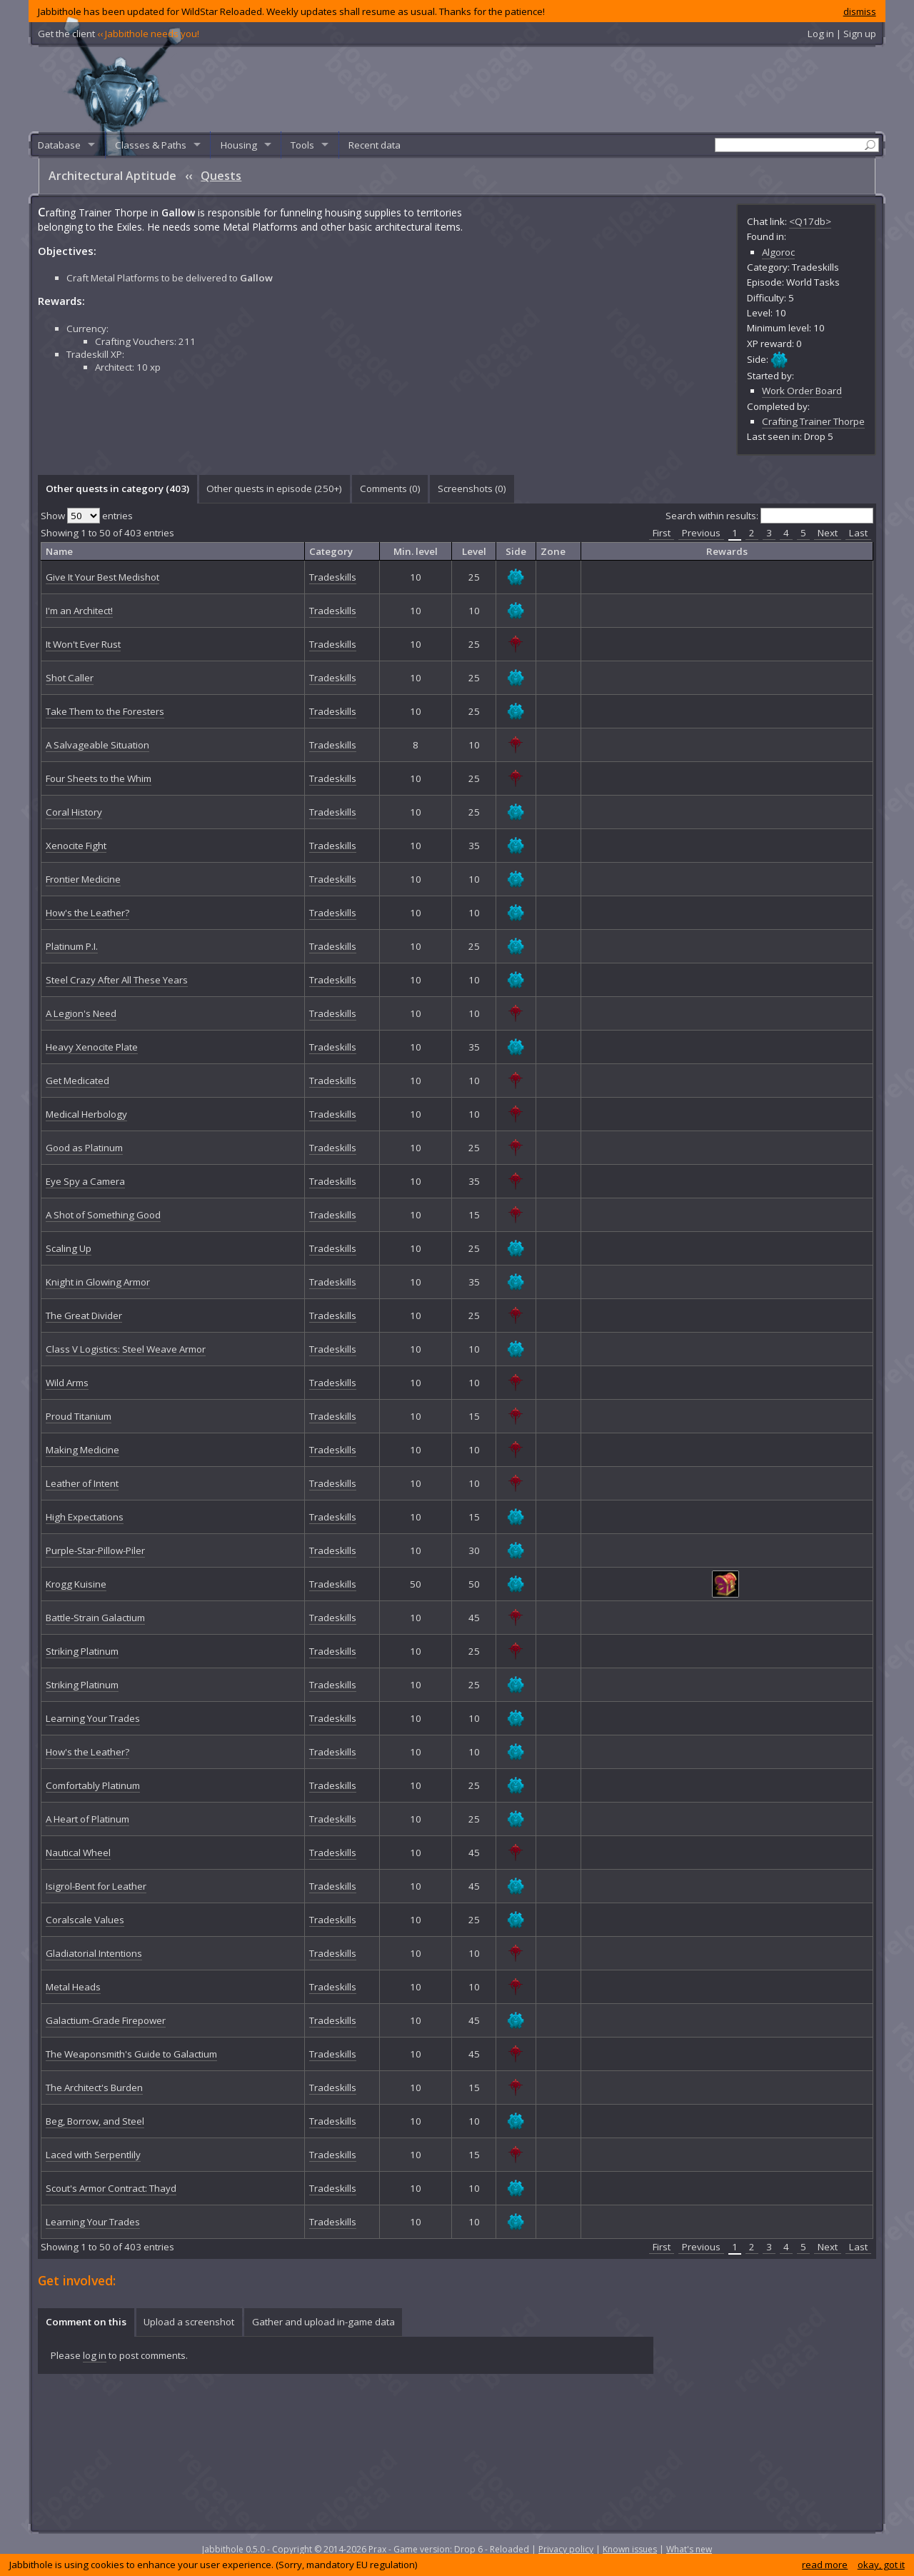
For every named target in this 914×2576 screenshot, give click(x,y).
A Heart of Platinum (87, 1819)
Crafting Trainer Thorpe (813, 421)
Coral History (74, 812)
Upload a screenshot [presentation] (189, 2321)
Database (59, 145)
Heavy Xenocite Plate (92, 1047)
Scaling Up (68, 1248)
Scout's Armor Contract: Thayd (111, 2188)
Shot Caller (70, 677)
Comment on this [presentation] (86, 2321)
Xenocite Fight (76, 845)
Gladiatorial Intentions (94, 1953)
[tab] (117, 489)
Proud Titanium (78, 1416)
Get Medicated (77, 1080)
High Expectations (85, 1516)
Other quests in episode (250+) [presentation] (274, 488)
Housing (239, 145)
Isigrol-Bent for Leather (96, 1886)
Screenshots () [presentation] (472, 488)
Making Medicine (82, 1449)
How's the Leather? (87, 912)
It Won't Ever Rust (83, 644)
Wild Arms (67, 1382)
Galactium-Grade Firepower (106, 2020)
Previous (701, 532)
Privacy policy (565, 2549)
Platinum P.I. (72, 946)
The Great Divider (84, 1315)
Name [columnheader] (59, 551)
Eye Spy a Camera (85, 1181)
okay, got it (881, 2564)
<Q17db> (810, 221)
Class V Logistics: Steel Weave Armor (126, 1349)
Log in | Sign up (842, 33)
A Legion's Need (81, 1013)
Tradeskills (332, 577)
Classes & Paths (150, 145)
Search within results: (769, 515)
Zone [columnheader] (553, 551)
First (662, 532)
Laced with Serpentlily (93, 2154)
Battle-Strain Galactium (95, 1617)
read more (825, 2564)
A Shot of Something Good (103, 1214)
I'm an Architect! (79, 610)
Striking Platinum (82, 1651)
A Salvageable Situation (97, 744)
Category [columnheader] (331, 551)
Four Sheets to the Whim (98, 778)
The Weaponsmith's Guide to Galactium (131, 2054)
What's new (689, 2549)
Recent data (374, 145)
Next (828, 532)
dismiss (859, 11)
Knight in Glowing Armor (98, 1282)
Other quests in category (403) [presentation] (117, 488)
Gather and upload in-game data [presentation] (323, 2321)
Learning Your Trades (93, 1718)
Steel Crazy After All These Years (117, 979)
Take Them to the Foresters (105, 711)
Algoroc (778, 252)
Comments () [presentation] (390, 488)
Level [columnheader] (474, 551)
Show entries (87, 515)
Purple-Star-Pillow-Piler (95, 1550)
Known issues (630, 2549)
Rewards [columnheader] (727, 551)
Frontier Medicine (83, 879)
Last (858, 532)
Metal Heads (73, 1986)
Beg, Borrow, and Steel (95, 2121)
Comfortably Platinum (93, 1785)
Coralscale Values (85, 1919)
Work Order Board (802, 390)
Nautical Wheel (78, 1852)
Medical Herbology (86, 1114)
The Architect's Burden (94, 2087)
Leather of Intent (82, 1483)
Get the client (118, 33)
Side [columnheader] (516, 551)
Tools (302, 145)
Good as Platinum (84, 1147)
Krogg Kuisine (76, 1584)
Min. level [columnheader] (415, 551)
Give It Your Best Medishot (102, 577)
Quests (221, 176)
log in (94, 2355)
